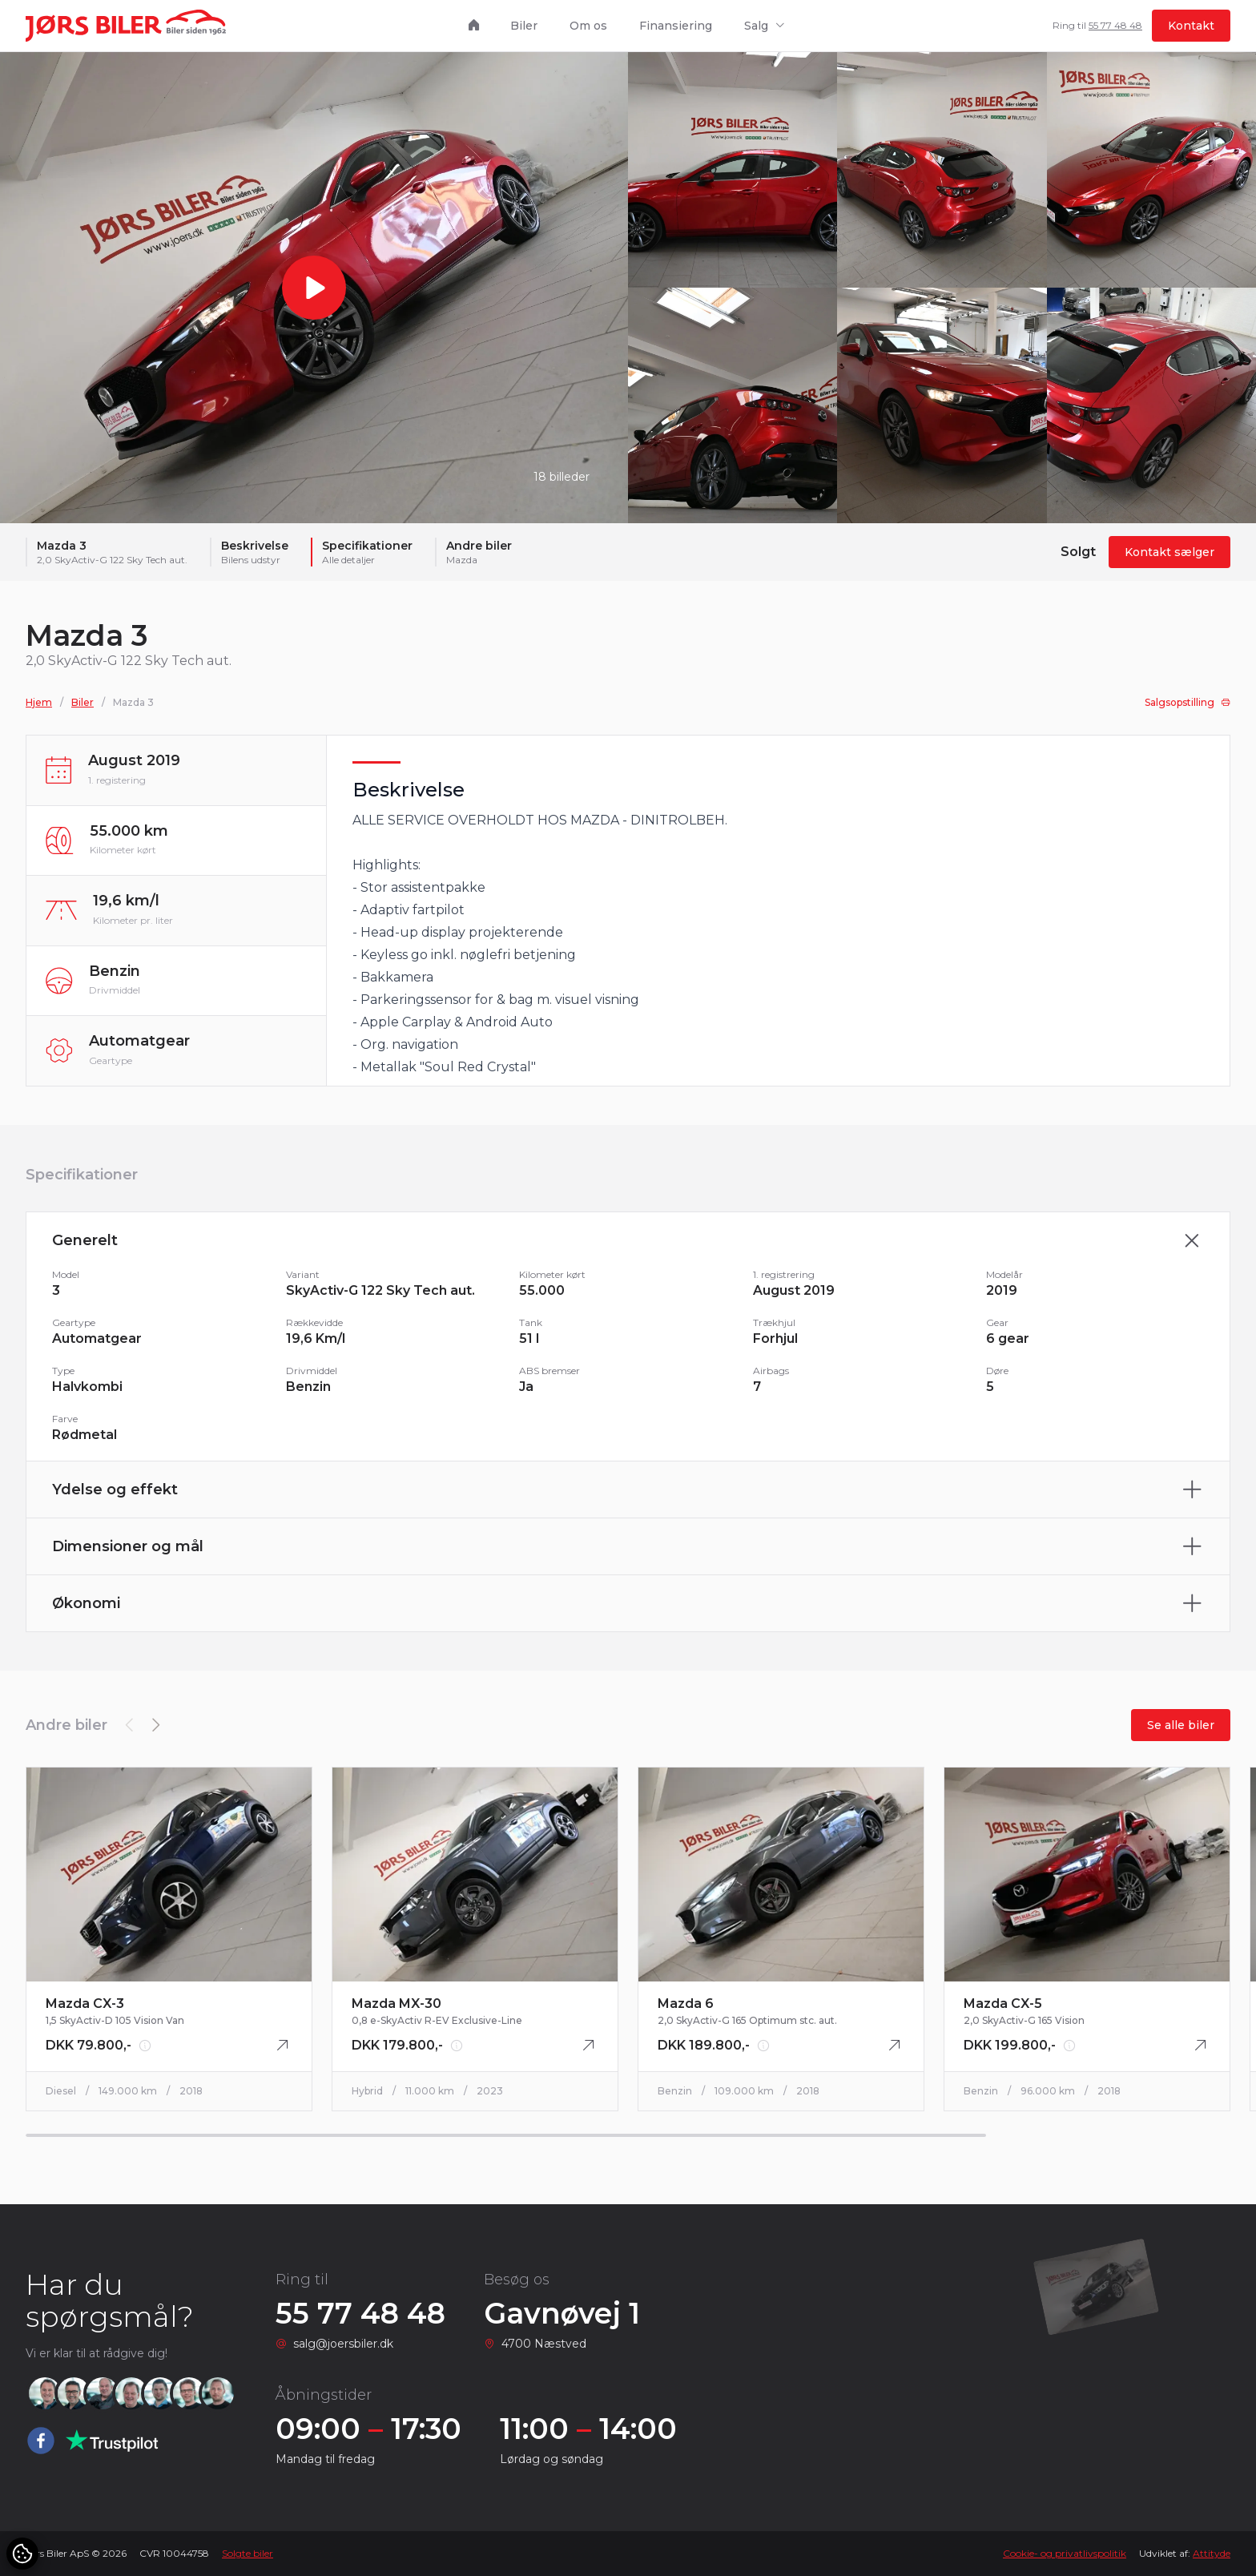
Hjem (39, 703)
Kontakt (1191, 25)
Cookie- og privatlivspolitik (1064, 2553)
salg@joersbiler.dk (343, 2343)
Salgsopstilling (1187, 703)
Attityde (1211, 2553)
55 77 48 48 (1115, 25)
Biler (523, 25)
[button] (155, 1725)
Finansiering (675, 25)
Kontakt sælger (1169, 553)
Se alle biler (1180, 1725)
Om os (588, 25)
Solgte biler (247, 2553)
